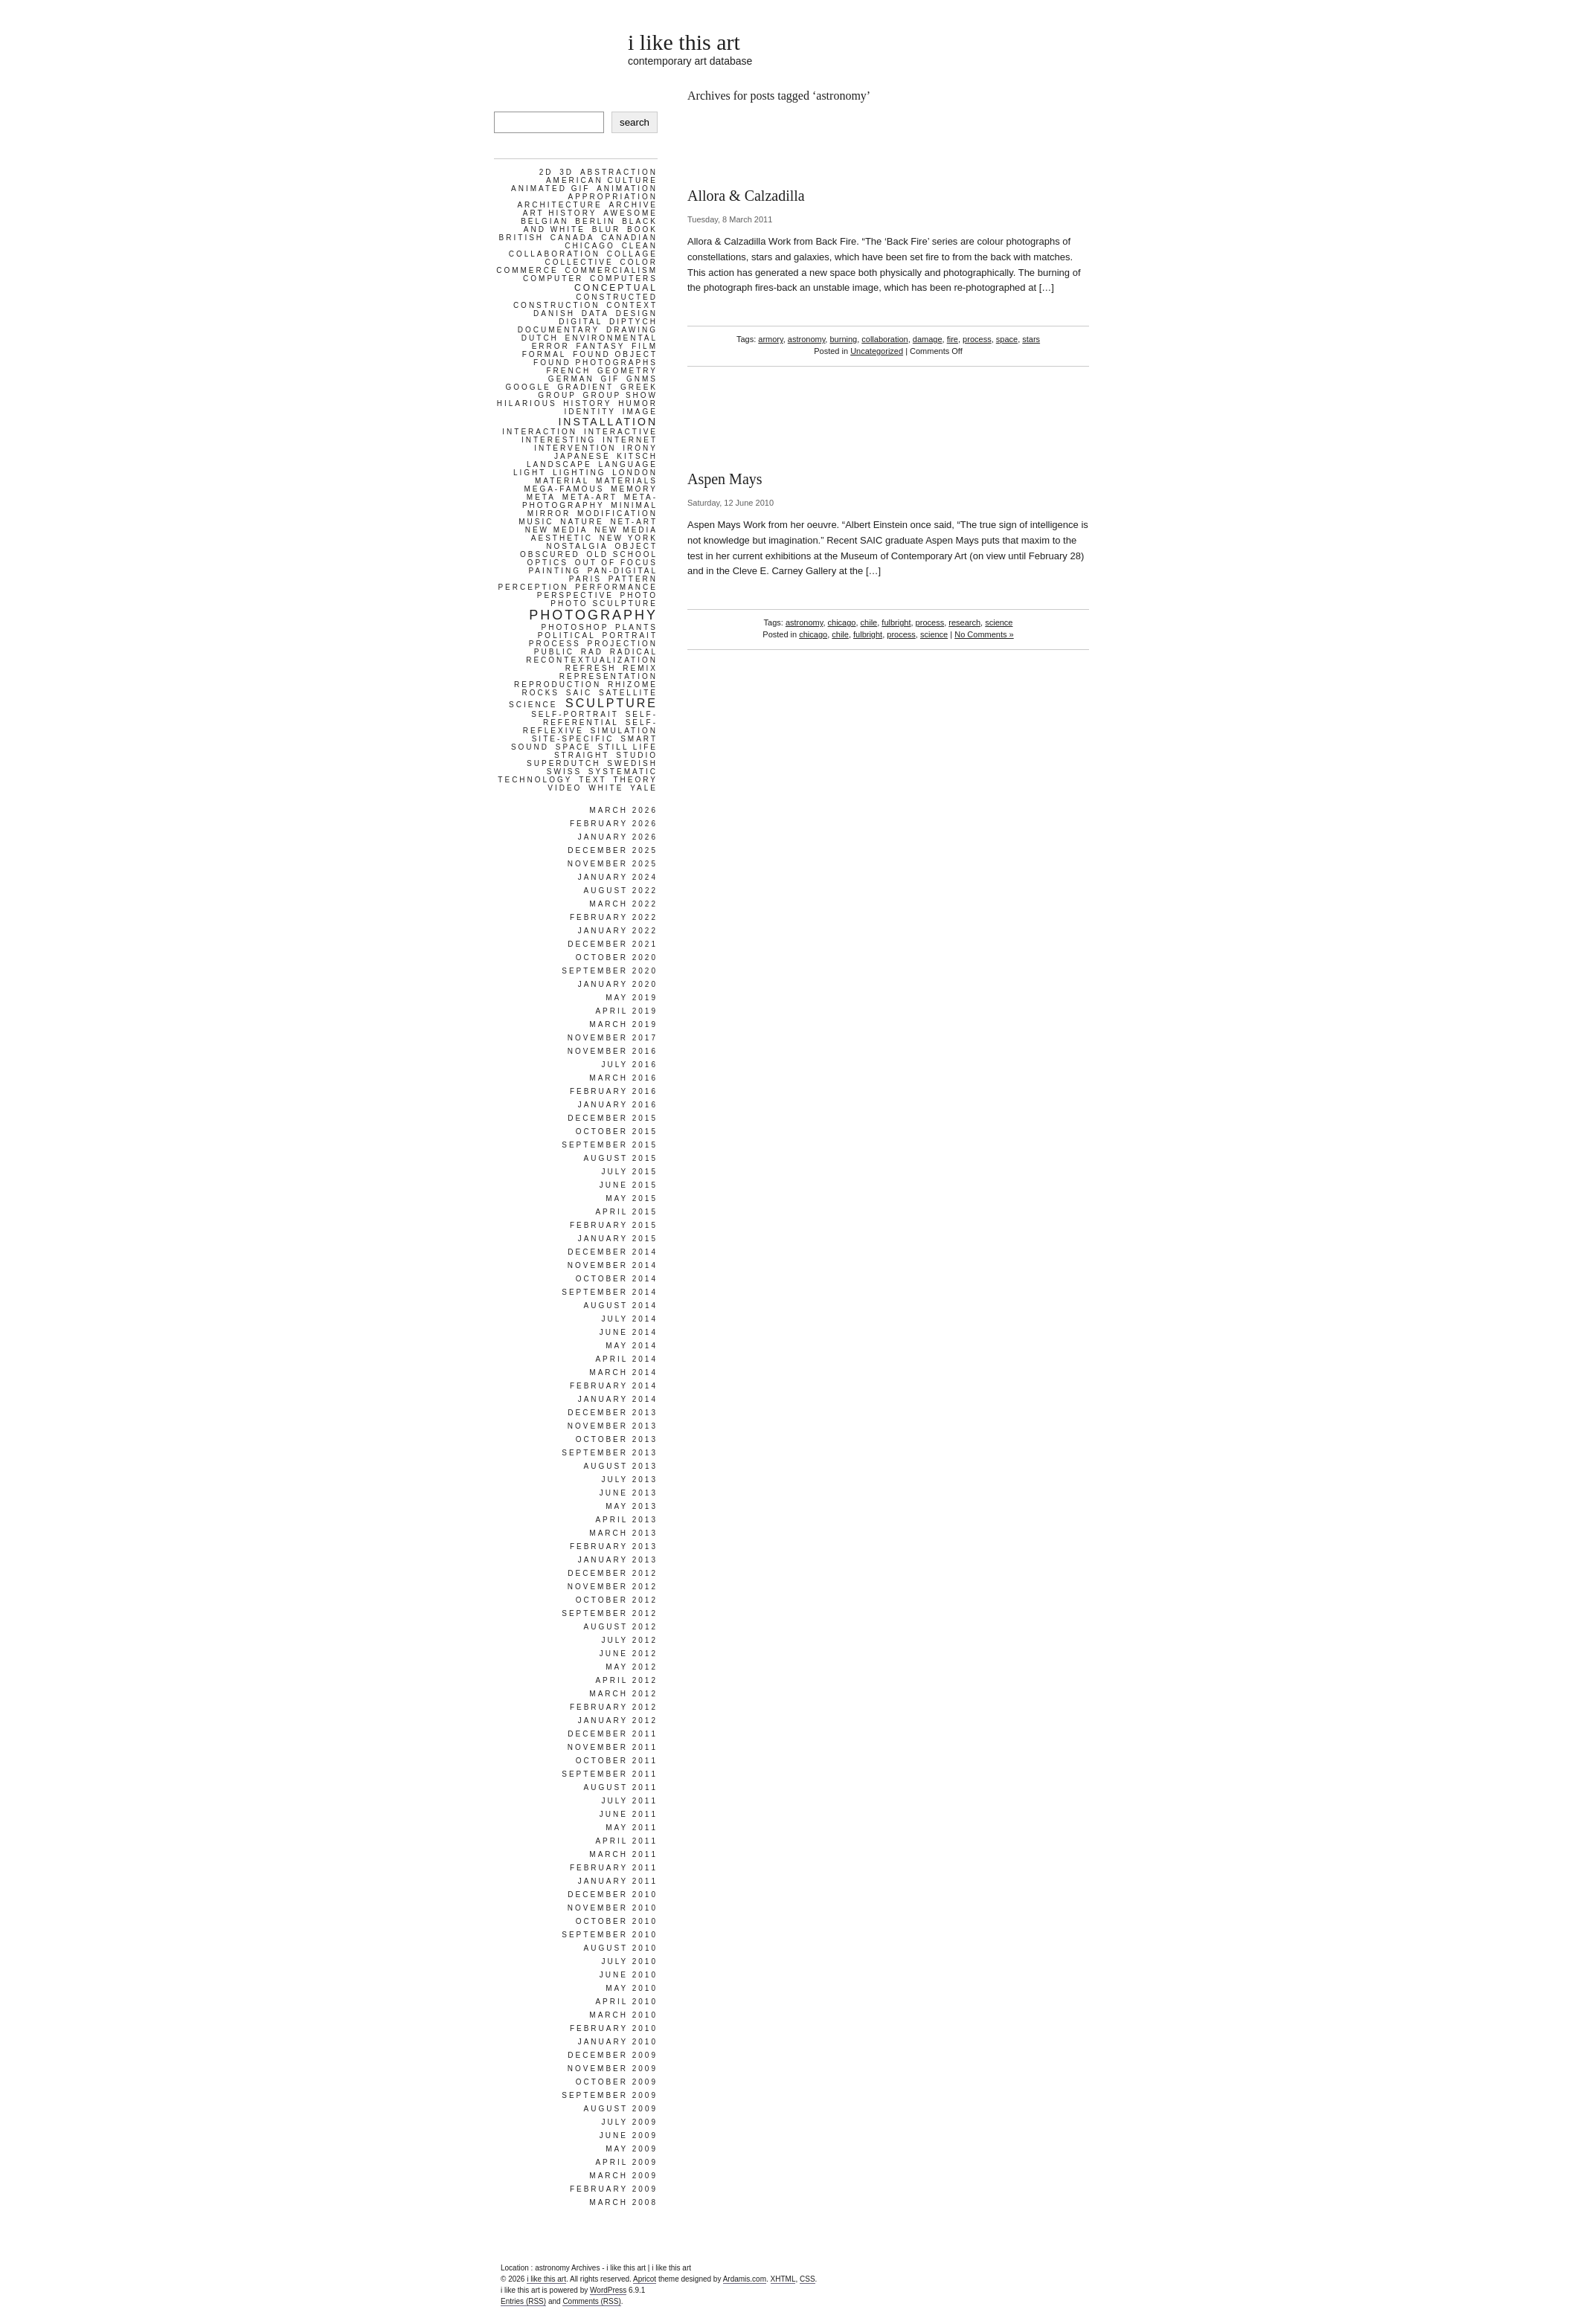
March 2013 (623, 1533)
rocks (540, 693)
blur (606, 229)
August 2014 (620, 1305)
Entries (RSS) (523, 2301)
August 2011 (620, 1787)
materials (627, 481)
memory (634, 489)
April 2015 (626, 1212)
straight (582, 755)
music (535, 522)
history (587, 403)
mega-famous (564, 489)
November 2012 (613, 1587)
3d (566, 172)
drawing (632, 330)
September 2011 (610, 1774)
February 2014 (614, 1386)
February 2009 (614, 2189)
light (529, 473)
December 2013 (613, 1413)
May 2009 (632, 2149)
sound (530, 747)
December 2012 (613, 1573)
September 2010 (610, 1935)
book (642, 229)
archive (633, 205)
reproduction (557, 684)
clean (640, 246)
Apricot (644, 2279)
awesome (630, 213)
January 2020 (618, 984)
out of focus (616, 563)
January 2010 (618, 2042)
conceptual (616, 288)
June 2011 (629, 1814)
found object (615, 354)
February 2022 (614, 917)
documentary (559, 330)
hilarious (527, 403)
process (977, 339)
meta (541, 497)
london (635, 473)
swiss (564, 771)
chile (869, 622)
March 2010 (623, 2015)
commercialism (611, 270)
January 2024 (618, 877)
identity (590, 412)
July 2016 (629, 1064)
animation (627, 188)
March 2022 (623, 904)
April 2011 (626, 1841)
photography (593, 615)
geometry (627, 371)
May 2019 (632, 998)
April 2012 (626, 1680)
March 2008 (623, 2202)
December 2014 (613, 1252)
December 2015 (613, 1118)
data (595, 313)
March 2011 (623, 1854)
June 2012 (629, 1653)
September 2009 (610, 2095)
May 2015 (632, 1198)
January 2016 (618, 1105)
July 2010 (629, 1961)
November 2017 (613, 1038)
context (632, 305)
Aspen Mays (724, 479)
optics (547, 563)
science (998, 622)
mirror (549, 513)
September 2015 (610, 1145)
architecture (559, 205)
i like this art (684, 42)
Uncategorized (876, 351)
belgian (544, 221)
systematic (623, 771)
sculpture (611, 703)
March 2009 (623, 2176)
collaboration (884, 339)
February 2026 (614, 824)
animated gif (550, 188)
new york (629, 538)
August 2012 (620, 1627)
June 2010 (629, 1975)
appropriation (613, 197)
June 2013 (629, 1493)
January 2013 (618, 1560)
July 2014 (629, 1319)
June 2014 (629, 1332)
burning (843, 339)
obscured (550, 554)
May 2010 (632, 1988)
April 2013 (626, 1520)
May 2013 (632, 1506)
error (551, 346)
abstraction (619, 172)
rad (592, 652)
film (645, 346)
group (557, 395)
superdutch (563, 763)
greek (639, 387)
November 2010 (613, 1908)
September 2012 (610, 1613)
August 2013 (620, 1466)
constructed (617, 297)
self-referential (600, 718)
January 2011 (618, 1881)
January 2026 (618, 837)
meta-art (589, 497)
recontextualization (592, 660)
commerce (527, 270)
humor (638, 403)
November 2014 (613, 1265)
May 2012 (632, 1667)
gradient (586, 387)
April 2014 (626, 1359)
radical (634, 652)
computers (624, 278)
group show (620, 395)
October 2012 (617, 1600)
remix (640, 668)
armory (770, 339)
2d (546, 172)
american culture (602, 180)
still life (628, 747)
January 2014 (618, 1399)
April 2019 (626, 1011)
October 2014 (617, 1279)
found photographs (595, 362)
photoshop (575, 627)
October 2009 (617, 2082)
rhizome (633, 684)
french (569, 371)
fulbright (896, 622)
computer (553, 278)
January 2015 (618, 1239)
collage (632, 254)
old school (622, 554)
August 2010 (620, 1948)
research (964, 622)
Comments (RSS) (591, 2301)
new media (556, 530)
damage (928, 339)
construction (556, 305)
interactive (621, 432)
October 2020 (617, 957)
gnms (642, 379)
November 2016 (613, 1051)
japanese (582, 456)
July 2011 (629, 1801)
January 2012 (618, 1720)
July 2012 (629, 1640)
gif (610, 379)
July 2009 (629, 2122)
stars (1031, 339)
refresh (591, 668)
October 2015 (617, 1131)
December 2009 (613, 2055)
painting (554, 571)
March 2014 (623, 1372)
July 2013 (629, 1479)
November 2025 (613, 864)
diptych (633, 322)
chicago (842, 622)
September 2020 (610, 971)
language (628, 464)
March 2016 (623, 1078)
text (593, 780)
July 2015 (629, 1172)
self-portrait (575, 714)
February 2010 (614, 2028)
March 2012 (623, 1694)
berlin (595, 221)
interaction (539, 432)
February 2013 (614, 1546)
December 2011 (613, 1734)
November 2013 (613, 1426)
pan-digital (623, 571)
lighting (579, 473)
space (1007, 339)
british (521, 238)
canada (572, 238)
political (567, 635)
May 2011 (632, 1828)
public (554, 652)
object (636, 546)
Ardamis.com (744, 2279)
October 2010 (617, 1921)
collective (579, 262)
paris (585, 579)
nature (581, 522)
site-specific (573, 739)
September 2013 (610, 1453)
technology (535, 780)
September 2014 (610, 1292)
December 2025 (613, 850)
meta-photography (590, 501)
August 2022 (620, 890)
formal (544, 354)
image (640, 412)
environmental (611, 338)
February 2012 (614, 1707)
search (634, 122)
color (639, 262)
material (562, 481)
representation (608, 676)
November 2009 (613, 2068)
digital (581, 322)
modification (617, 513)
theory (636, 780)
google (527, 387)
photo (639, 595)
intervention (575, 448)
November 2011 (613, 1747)
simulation (624, 731)
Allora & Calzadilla (746, 195)
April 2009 (626, 2162)
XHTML (783, 2279)
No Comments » (983, 634)
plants (636, 627)
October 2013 (617, 1439)
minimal (634, 505)
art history (560, 213)
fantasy (601, 346)
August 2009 (620, 2109)
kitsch (637, 456)
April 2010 (626, 2002)
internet (630, 440)
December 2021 (613, 944)
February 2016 (614, 1091)
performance (616, 587)
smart (639, 739)
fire (952, 339)
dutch (540, 338)
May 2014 (632, 1346)
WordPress (608, 2290)
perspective (575, 595)
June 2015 (629, 1185)
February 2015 (614, 1225)
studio (637, 755)
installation (608, 422)
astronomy (807, 339)
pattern (633, 579)
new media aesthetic (594, 534)
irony (640, 448)
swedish (632, 763)
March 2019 (623, 1024)
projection (623, 644)
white (605, 788)
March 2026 (623, 810)
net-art (634, 522)
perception (533, 587)
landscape (559, 464)
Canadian (629, 238)
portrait (630, 635)
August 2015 (620, 1158)
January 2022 (618, 931)
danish (554, 313)
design (637, 313)
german (571, 379)
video (565, 788)
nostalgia (577, 546)
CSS (807, 2279)
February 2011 (614, 1868)
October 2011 (617, 1761)
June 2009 (629, 2135)
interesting (558, 440)
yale (644, 788)
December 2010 (613, 1894)
